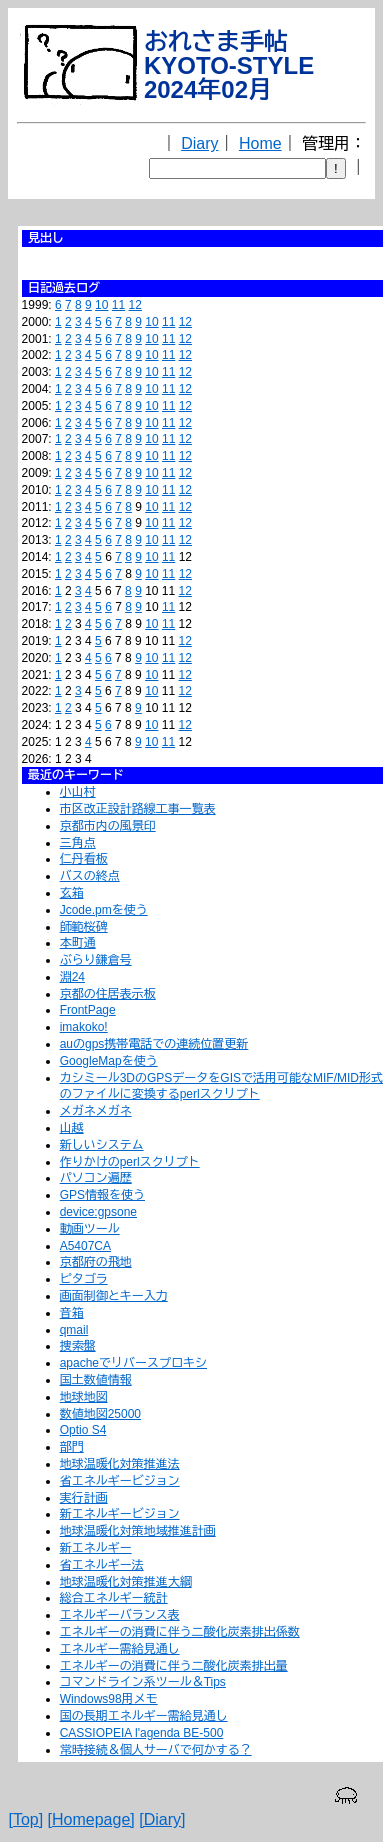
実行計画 (84, 1498)
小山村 (78, 792)
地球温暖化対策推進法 (120, 1464)
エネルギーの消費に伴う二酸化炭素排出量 (174, 1666)
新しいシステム (102, 1145)
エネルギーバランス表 (120, 1615)
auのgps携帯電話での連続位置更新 (154, 1044)
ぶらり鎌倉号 (96, 960)
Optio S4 (83, 1430)
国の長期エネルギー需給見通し (144, 1716)
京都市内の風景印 (108, 826)
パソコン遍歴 (96, 1178)
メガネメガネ (96, 1111)
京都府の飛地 (96, 1262)
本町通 (78, 943)
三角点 (78, 843)
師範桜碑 (84, 927)
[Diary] (162, 1819)
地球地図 (84, 1397)
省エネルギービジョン (120, 1481)
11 (118, 305)
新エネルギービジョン (120, 1514)
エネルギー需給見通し (120, 1649)
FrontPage (88, 1010)
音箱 (72, 1313)
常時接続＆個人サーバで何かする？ (156, 1750)
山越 (72, 1128)
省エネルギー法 (102, 1565)
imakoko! (84, 1027)
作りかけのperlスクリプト (130, 1162)
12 (135, 305)
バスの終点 (90, 876)
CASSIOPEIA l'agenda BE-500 (142, 1733)
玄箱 (72, 893)
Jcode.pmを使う (104, 910)
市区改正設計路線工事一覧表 (138, 809)
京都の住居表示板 (108, 994)
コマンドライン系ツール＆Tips (143, 1682)
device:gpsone (98, 1212)
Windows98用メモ (109, 1699)
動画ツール (90, 1229)
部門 (72, 1447)
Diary (199, 143)
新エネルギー (96, 1548)
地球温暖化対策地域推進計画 (138, 1531)
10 (101, 305)
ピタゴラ (84, 1279)
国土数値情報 (96, 1380)
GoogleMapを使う (109, 1061)
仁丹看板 (84, 859)
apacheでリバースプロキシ (133, 1363)
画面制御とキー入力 (114, 1296)
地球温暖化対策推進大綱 (126, 1582)
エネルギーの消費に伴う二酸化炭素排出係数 (180, 1632)
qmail (74, 1330)
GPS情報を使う (102, 1195)
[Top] (25, 1819)
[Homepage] (91, 1819)
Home (260, 143)
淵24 (72, 977)
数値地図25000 (100, 1414)
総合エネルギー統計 (114, 1598)
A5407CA (85, 1246)
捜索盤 (78, 1346)
